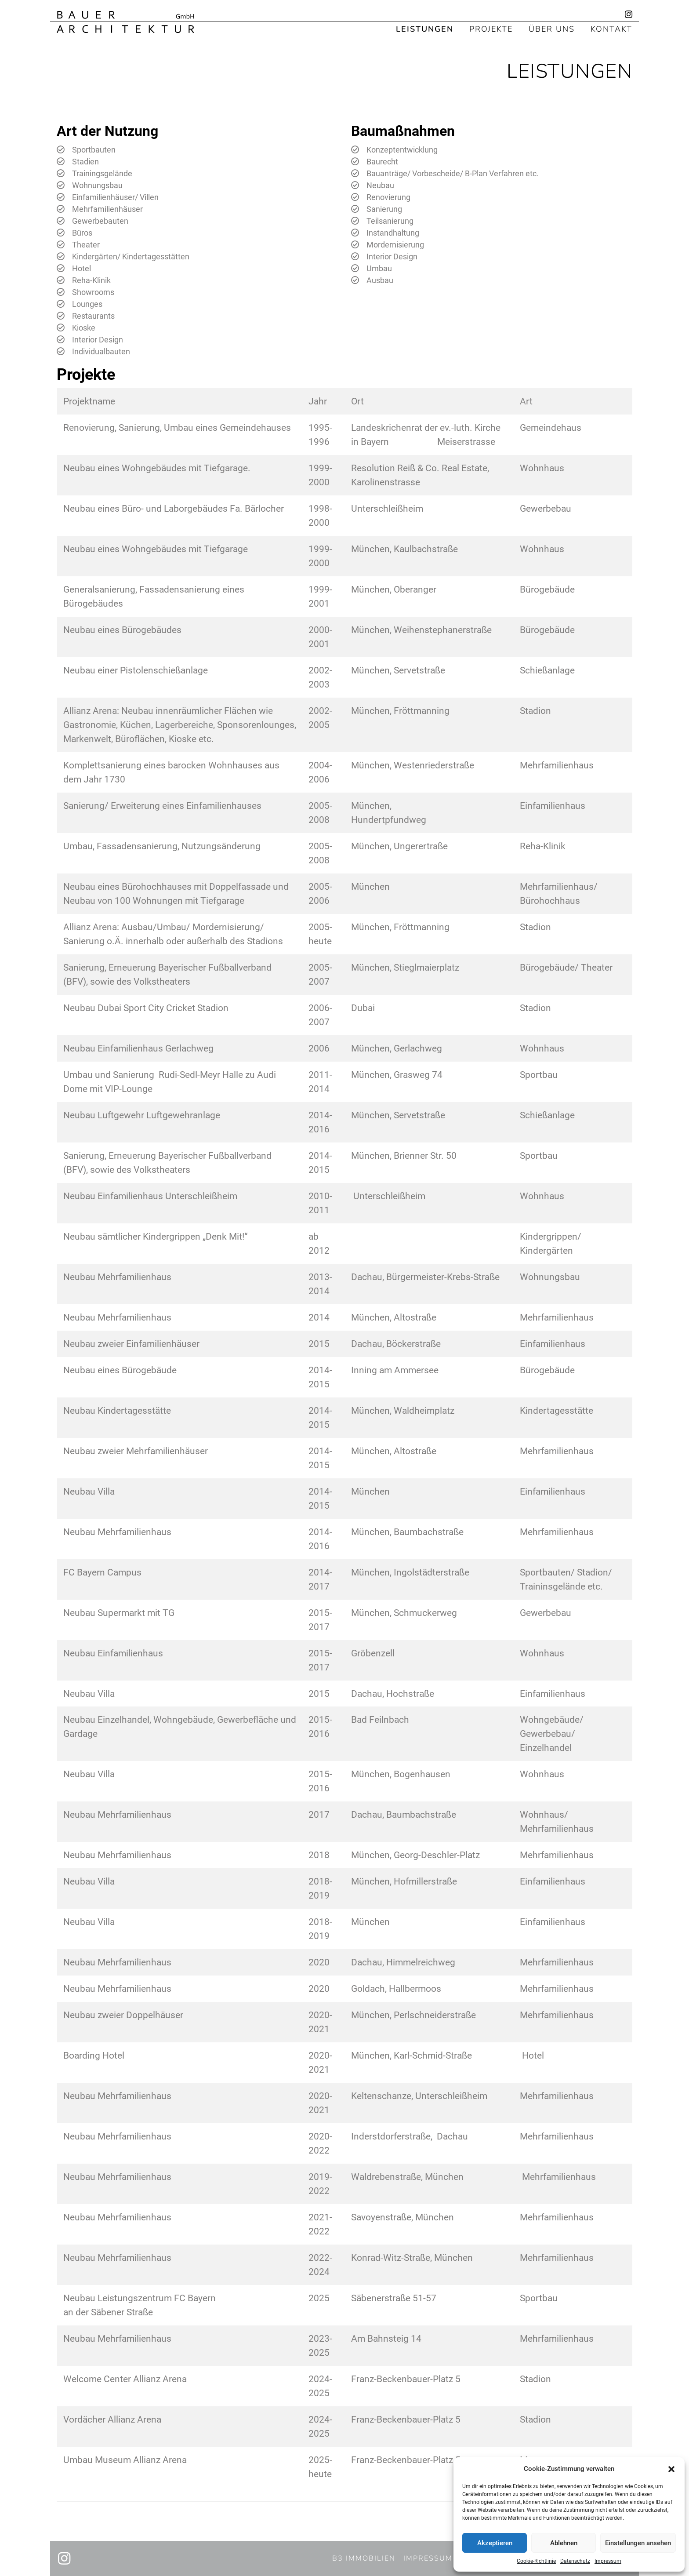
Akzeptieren (494, 2543)
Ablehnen (563, 2543)
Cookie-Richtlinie (536, 2561)
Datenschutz (575, 2561)
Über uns (552, 28)
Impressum (608, 2561)
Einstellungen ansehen (638, 2543)
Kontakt (611, 28)
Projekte (491, 28)
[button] (671, 2468)
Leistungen (424, 28)
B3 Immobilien (363, 2558)
